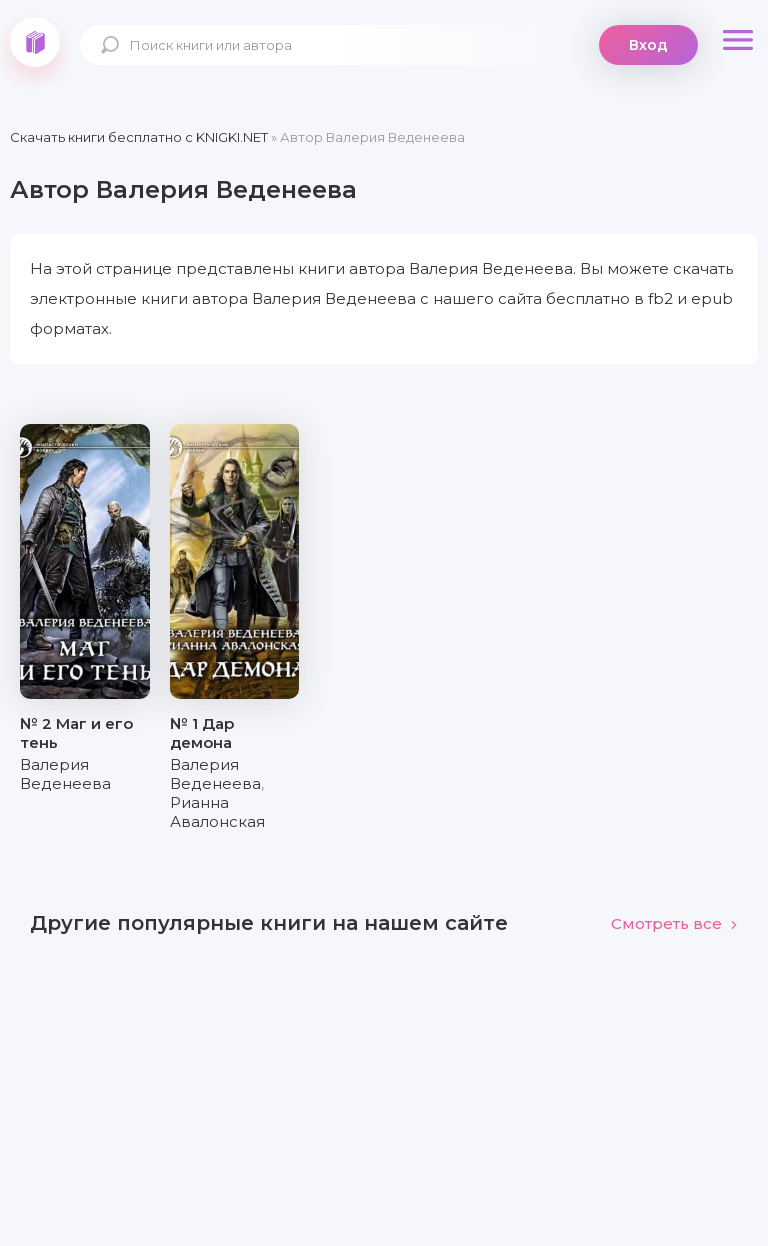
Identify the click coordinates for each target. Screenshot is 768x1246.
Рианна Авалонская (217, 812)
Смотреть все (674, 923)
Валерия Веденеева (65, 774)
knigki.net (35, 42)
